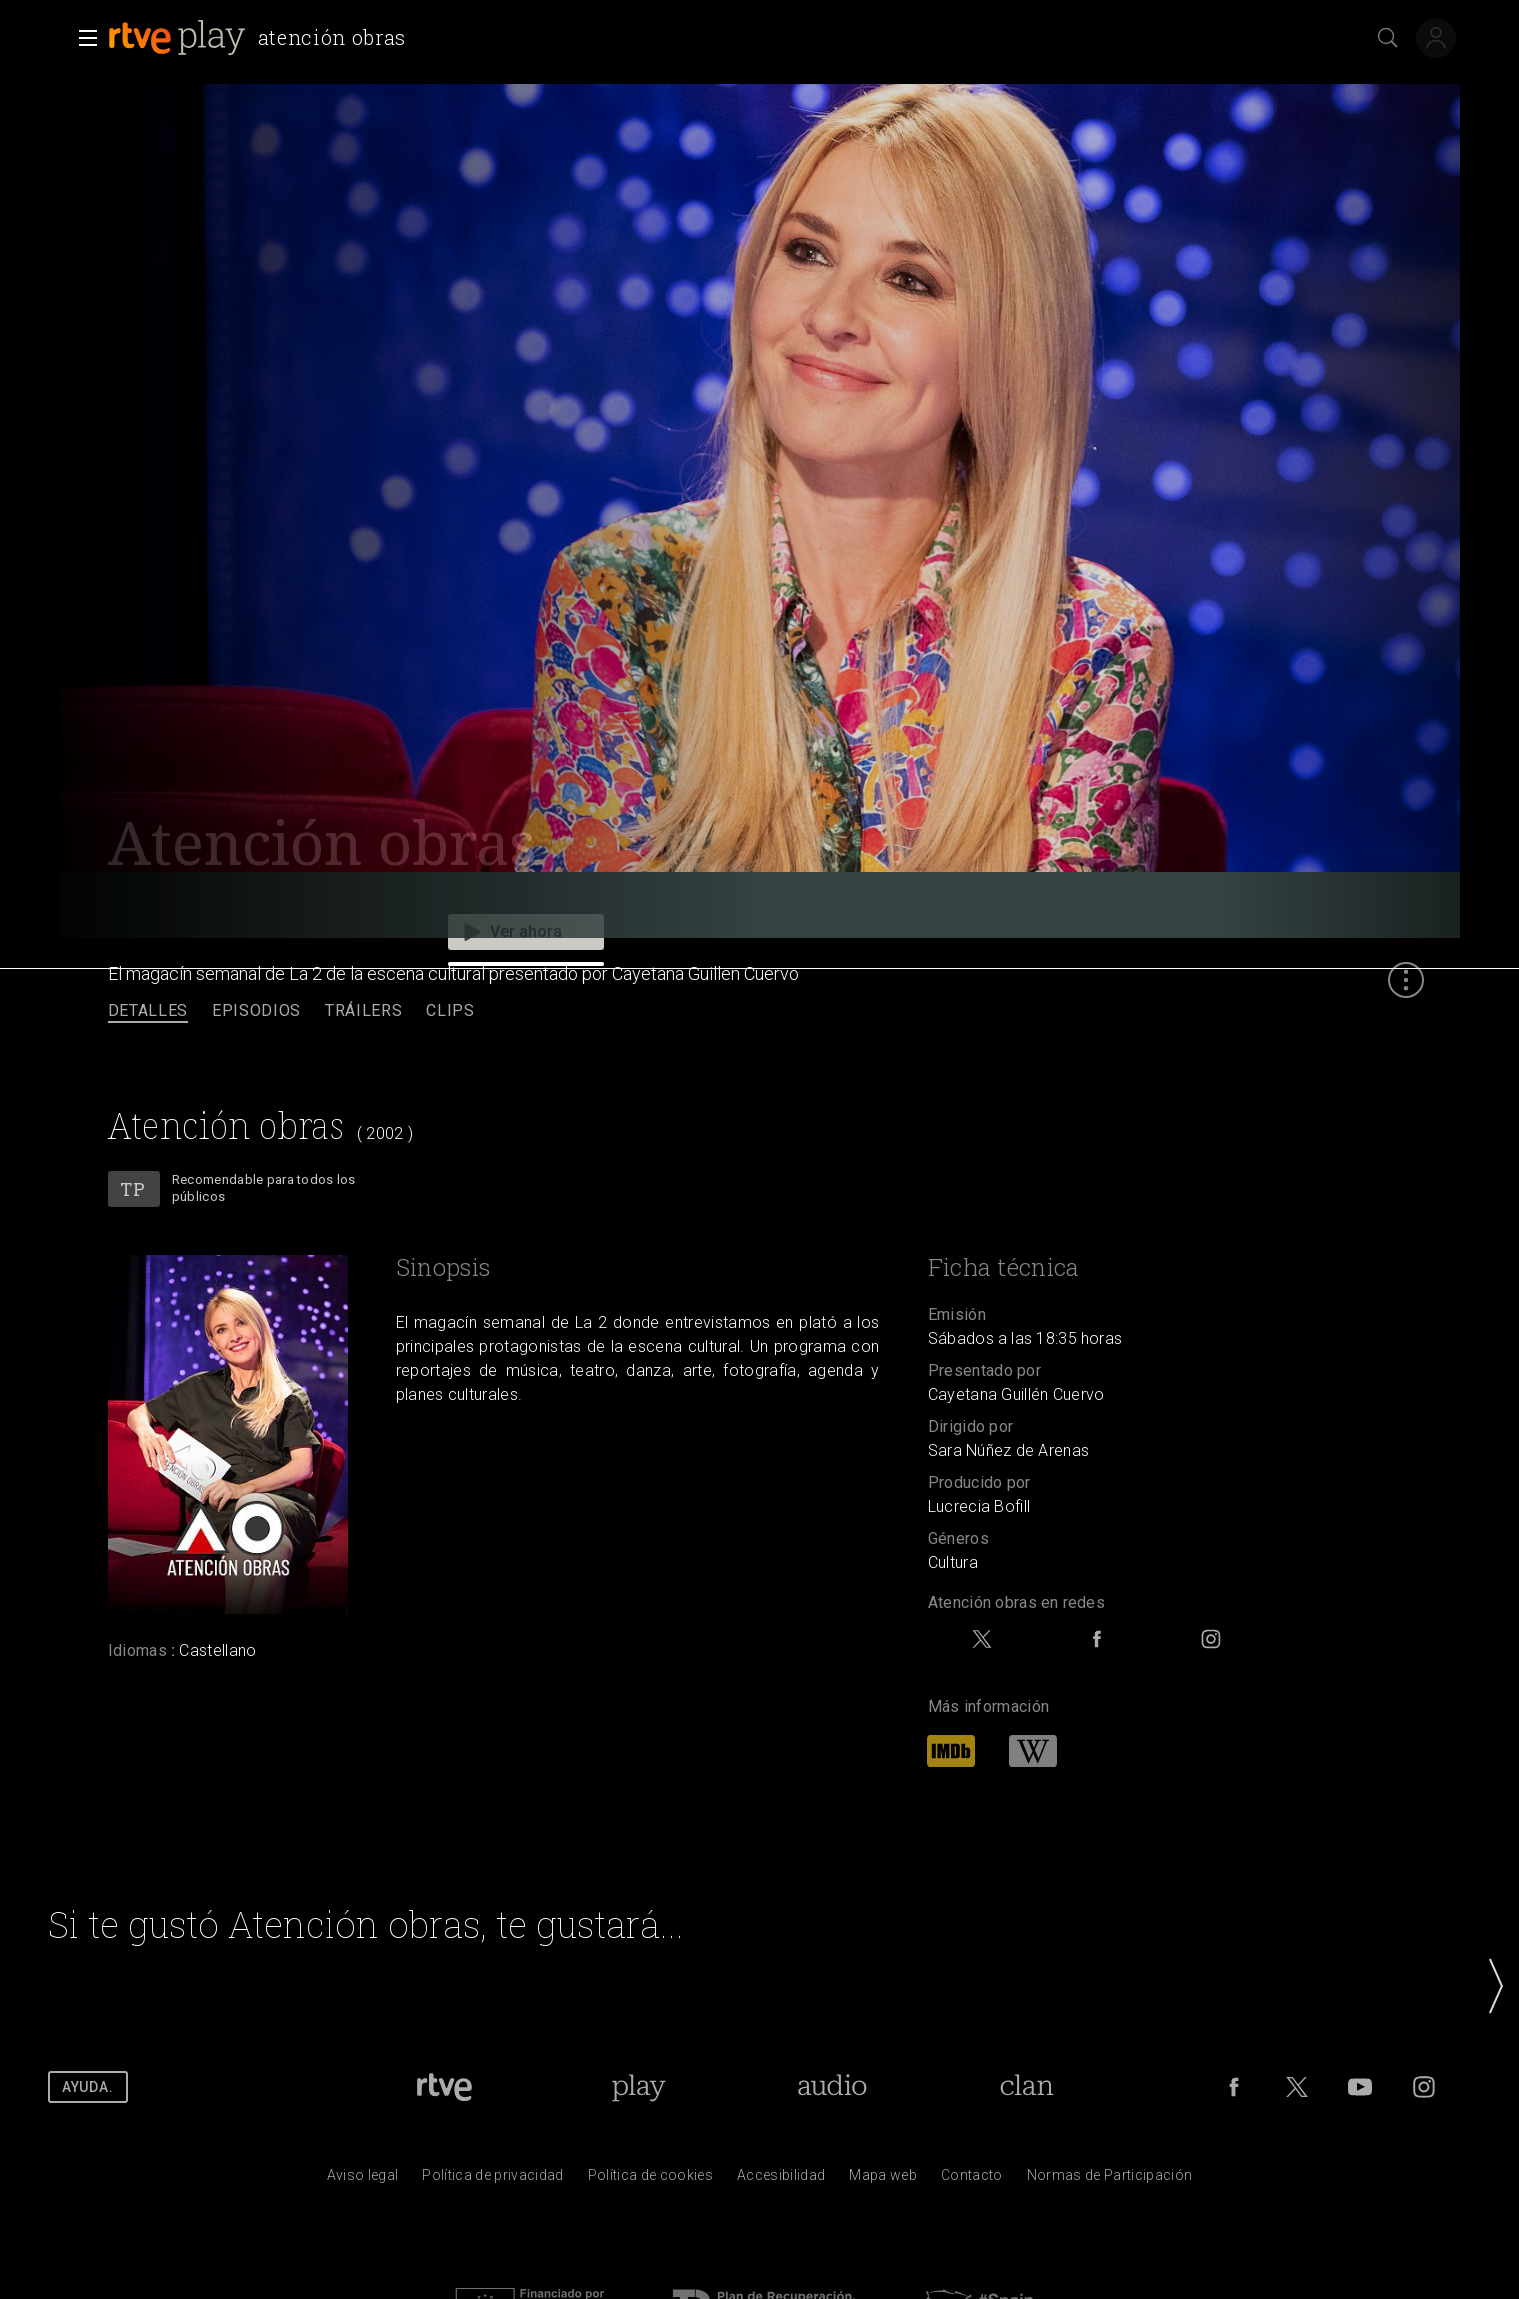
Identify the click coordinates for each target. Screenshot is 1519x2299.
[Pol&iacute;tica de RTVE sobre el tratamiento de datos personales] (492, 2180)
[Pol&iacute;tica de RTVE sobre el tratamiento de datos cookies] (650, 2180)
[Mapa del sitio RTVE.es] (883, 2180)
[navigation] (759, 1011)
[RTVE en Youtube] (1360, 2087)
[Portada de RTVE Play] (638, 2087)
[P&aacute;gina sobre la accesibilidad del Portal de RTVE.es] (781, 2180)
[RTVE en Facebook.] (1234, 2087)
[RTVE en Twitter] (1297, 2087)
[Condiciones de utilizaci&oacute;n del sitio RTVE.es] (363, 2180)
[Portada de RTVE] (444, 2087)
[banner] (261, 38)
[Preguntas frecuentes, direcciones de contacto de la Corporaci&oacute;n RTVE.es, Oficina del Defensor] (972, 2180)
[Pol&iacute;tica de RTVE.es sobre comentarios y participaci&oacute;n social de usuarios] (1110, 2180)
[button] (82, 38)
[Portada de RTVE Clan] (1026, 2087)
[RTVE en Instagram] (1424, 2087)
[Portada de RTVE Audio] (832, 2087)
